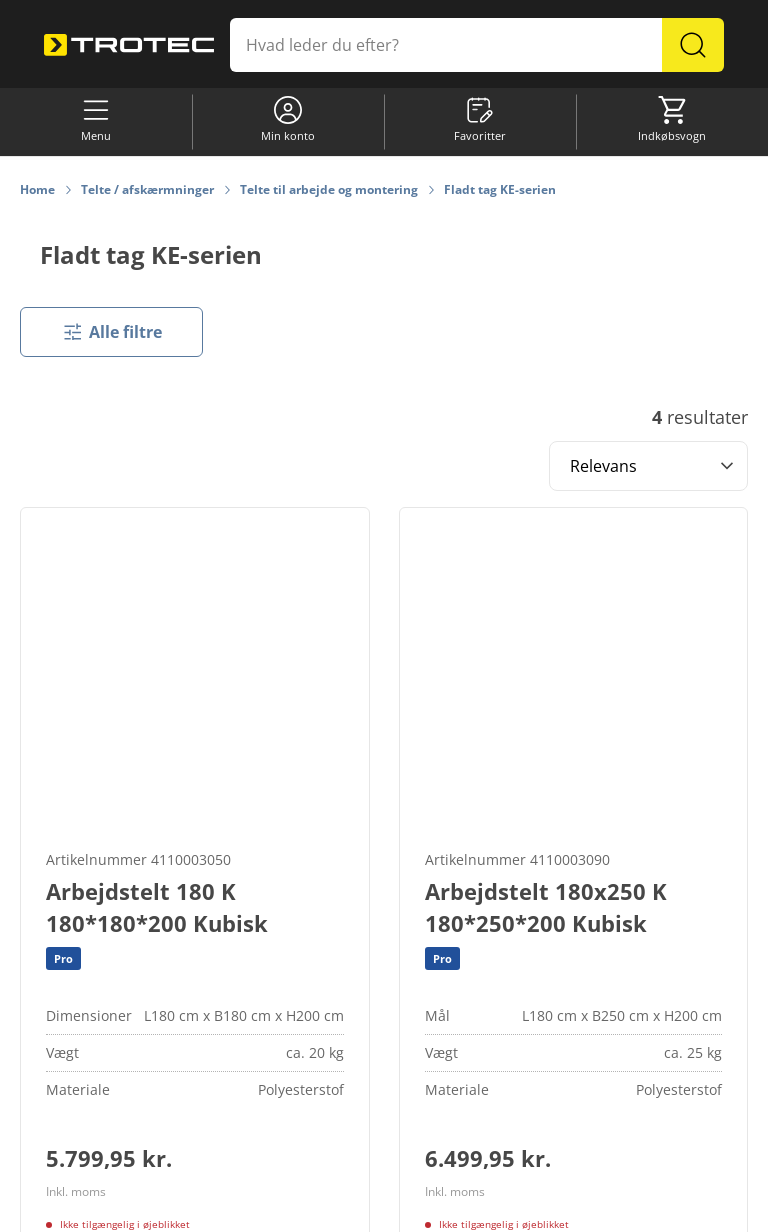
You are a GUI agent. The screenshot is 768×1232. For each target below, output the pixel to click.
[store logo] (129, 45)
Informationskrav (353, 1207)
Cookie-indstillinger (236, 1207)
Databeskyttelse (462, 1207)
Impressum (554, 1207)
